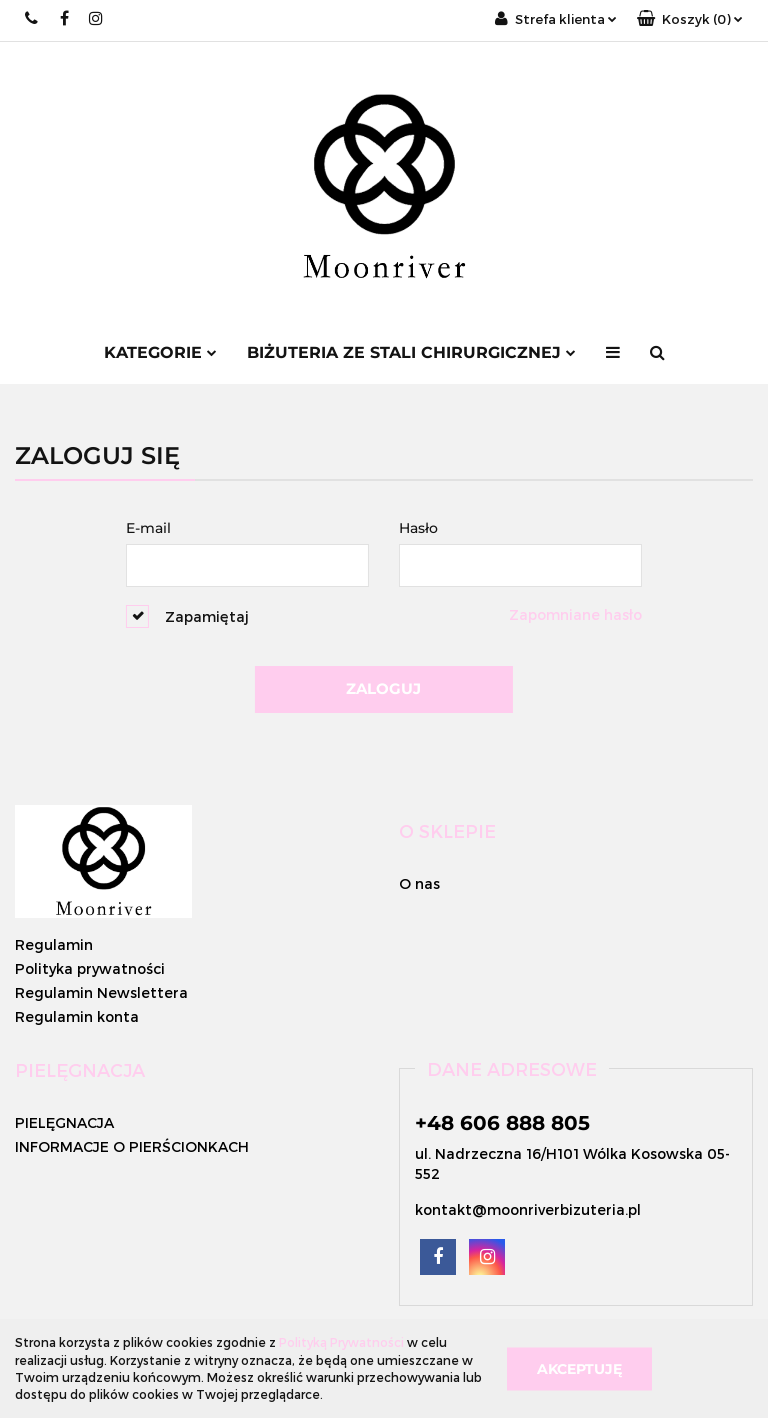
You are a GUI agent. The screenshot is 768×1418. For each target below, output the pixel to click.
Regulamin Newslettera (101, 992)
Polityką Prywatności (341, 1342)
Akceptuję (579, 1368)
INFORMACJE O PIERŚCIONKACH (132, 1146)
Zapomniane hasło (575, 614)
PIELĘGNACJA (64, 1122)
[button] (690, 19)
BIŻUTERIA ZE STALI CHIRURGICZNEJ (411, 352)
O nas (419, 883)
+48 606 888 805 (502, 1123)
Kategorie (160, 352)
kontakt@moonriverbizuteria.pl (528, 1209)
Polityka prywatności (90, 968)
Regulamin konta (77, 1016)
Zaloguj (383, 688)
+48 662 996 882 (32, 18)
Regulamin (54, 944)
